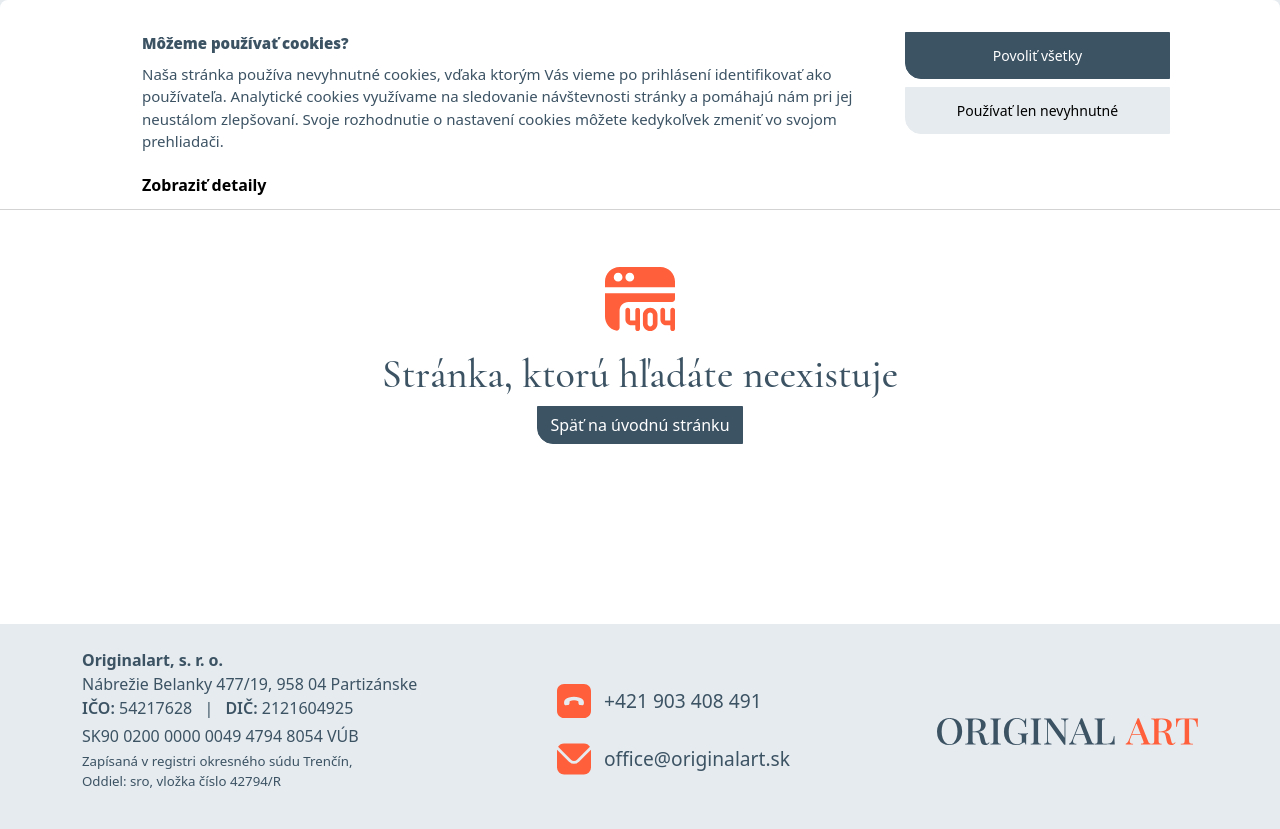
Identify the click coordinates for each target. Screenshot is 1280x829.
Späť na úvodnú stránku (639, 425)
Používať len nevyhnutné (1037, 110)
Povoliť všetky (1038, 55)
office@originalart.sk (673, 760)
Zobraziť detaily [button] (204, 185)
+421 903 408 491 (659, 702)
